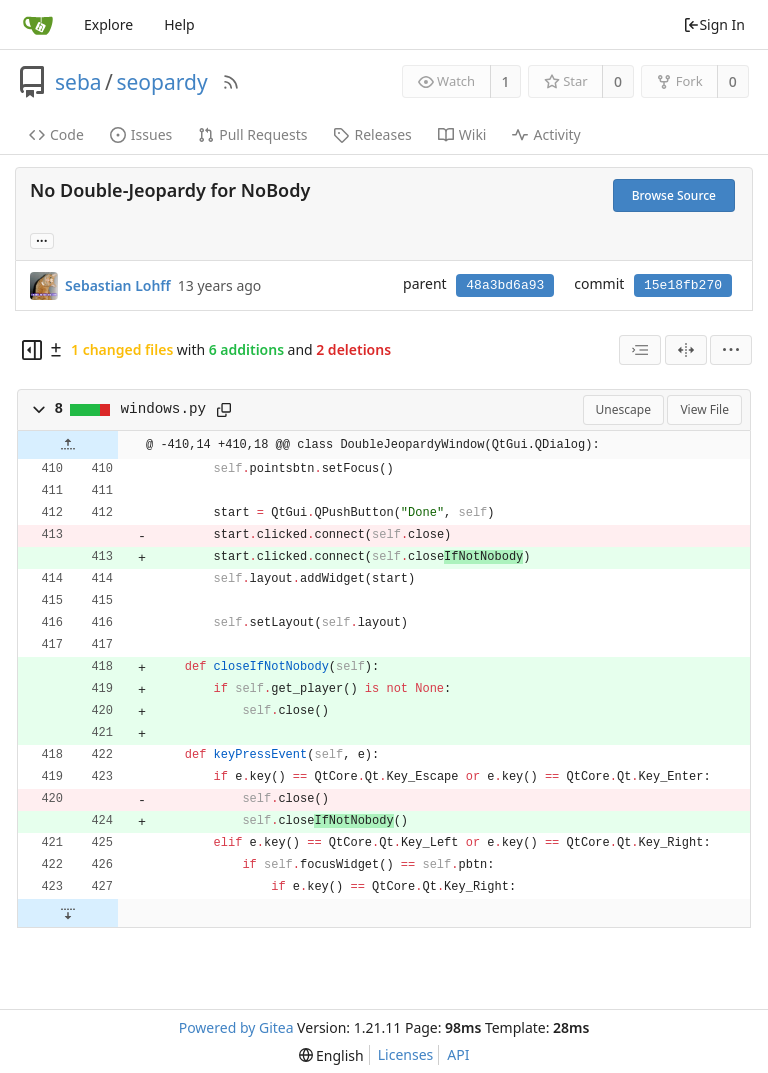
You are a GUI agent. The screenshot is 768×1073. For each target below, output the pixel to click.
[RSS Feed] (231, 82)
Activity (546, 134)
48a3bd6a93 (505, 285)
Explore (108, 24)
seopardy (161, 82)
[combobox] (640, 350)
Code (56, 134)
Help (179, 24)
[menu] (731, 350)
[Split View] (686, 350)
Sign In (714, 24)
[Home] (38, 25)
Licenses (406, 1054)
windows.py (164, 409)
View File (704, 409)
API (458, 1054)
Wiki (462, 134)
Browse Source (674, 195)
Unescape (623, 409)
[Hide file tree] (32, 350)
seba (78, 82)
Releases (372, 134)
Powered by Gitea (236, 1027)
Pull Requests (252, 134)
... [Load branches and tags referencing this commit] (42, 239)
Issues (141, 134)
